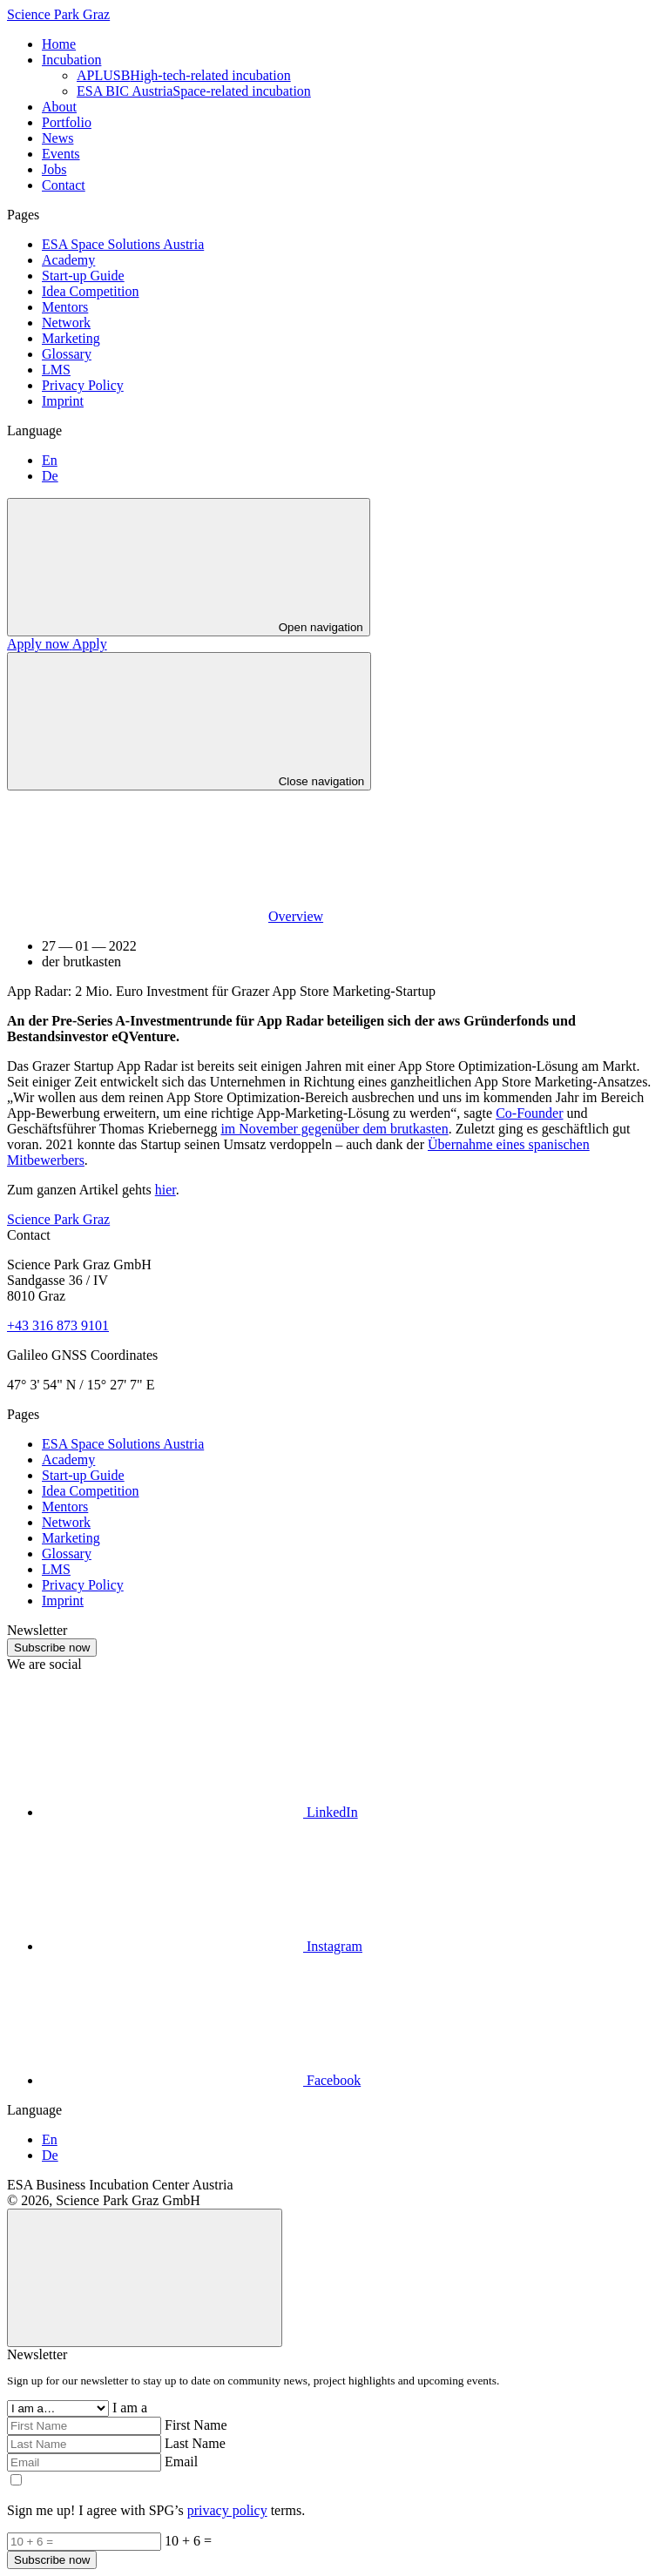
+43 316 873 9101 (58, 1325)
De (50, 475)
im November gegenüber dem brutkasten (334, 1128)
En (49, 460)
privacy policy (227, 2510)
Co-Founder (529, 1113)
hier (165, 1189)
